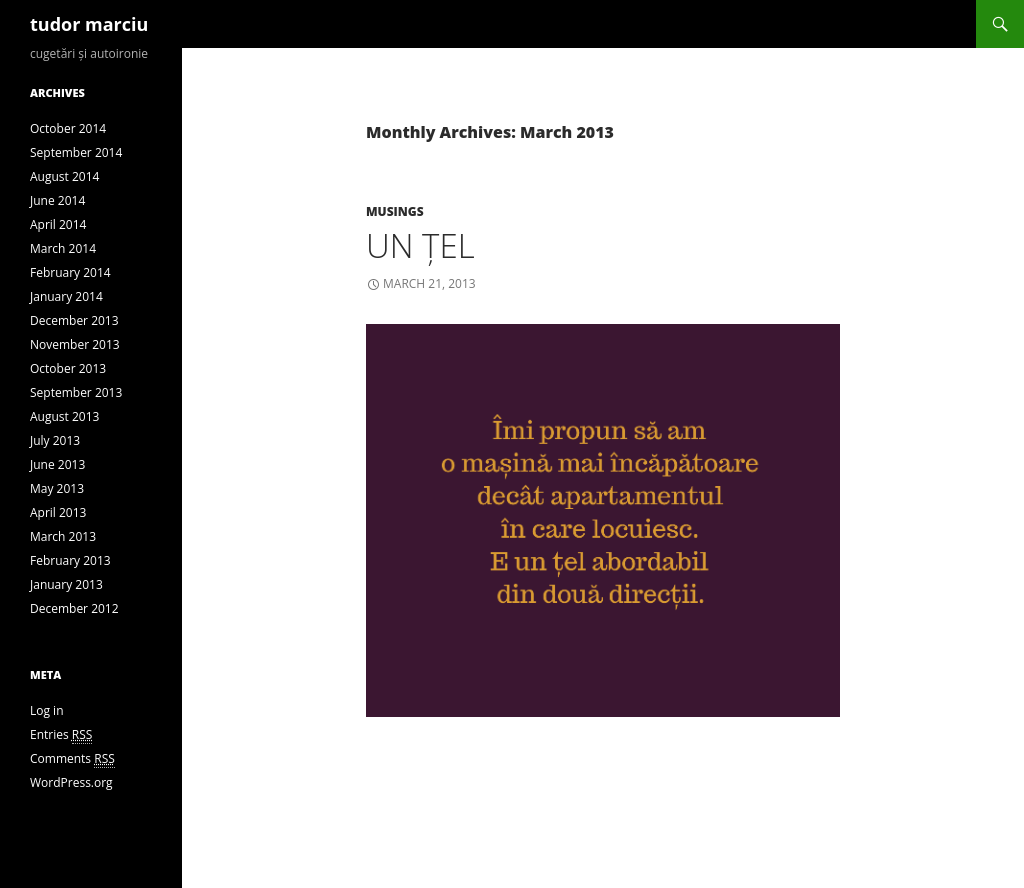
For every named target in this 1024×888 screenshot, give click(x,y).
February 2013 (70, 560)
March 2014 (63, 248)
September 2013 (76, 392)
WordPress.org (71, 782)
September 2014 (76, 152)
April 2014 (58, 224)
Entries (61, 735)
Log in (47, 710)
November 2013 (75, 344)
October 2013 (68, 368)
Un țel (420, 245)
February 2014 (70, 272)
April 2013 (58, 512)
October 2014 (68, 128)
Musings (395, 211)
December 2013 (74, 320)
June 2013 (57, 464)
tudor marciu (89, 24)
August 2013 (64, 416)
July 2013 (55, 440)
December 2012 (74, 608)
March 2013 (63, 536)
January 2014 (66, 296)
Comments (72, 759)
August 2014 (64, 176)
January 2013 (66, 584)
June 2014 (57, 200)
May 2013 (57, 488)
